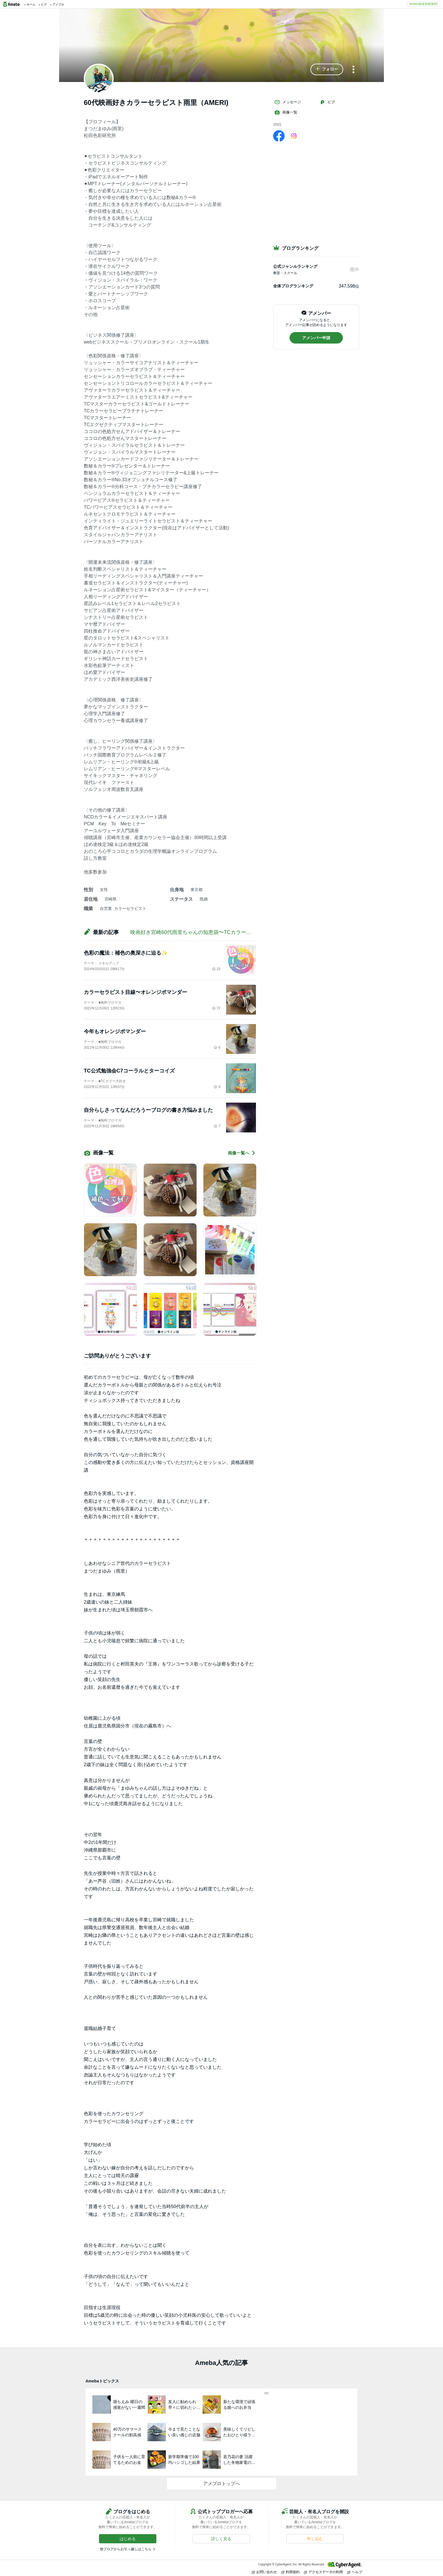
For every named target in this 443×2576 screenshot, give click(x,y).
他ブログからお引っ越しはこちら (125, 2549)
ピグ (327, 102)
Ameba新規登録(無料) (423, 4)
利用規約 (290, 2571)
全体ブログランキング (293, 286)
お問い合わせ (264, 2571)
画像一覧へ (242, 1153)
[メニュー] (353, 70)
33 (216, 969)
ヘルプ (354, 2571)
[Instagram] (294, 135)
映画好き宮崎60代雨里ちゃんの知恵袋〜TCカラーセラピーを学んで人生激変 (219, 932)
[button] (326, 69)
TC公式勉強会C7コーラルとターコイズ (129, 1071)
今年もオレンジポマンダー (115, 1031)
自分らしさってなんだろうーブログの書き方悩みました (148, 1110)
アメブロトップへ (221, 2483)
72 (216, 1008)
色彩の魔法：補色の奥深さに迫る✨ (126, 953)
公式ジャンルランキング (295, 266)
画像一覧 (285, 112)
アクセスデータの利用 (323, 2571)
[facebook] (279, 135)
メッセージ (287, 102)
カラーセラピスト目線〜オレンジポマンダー (135, 992)
